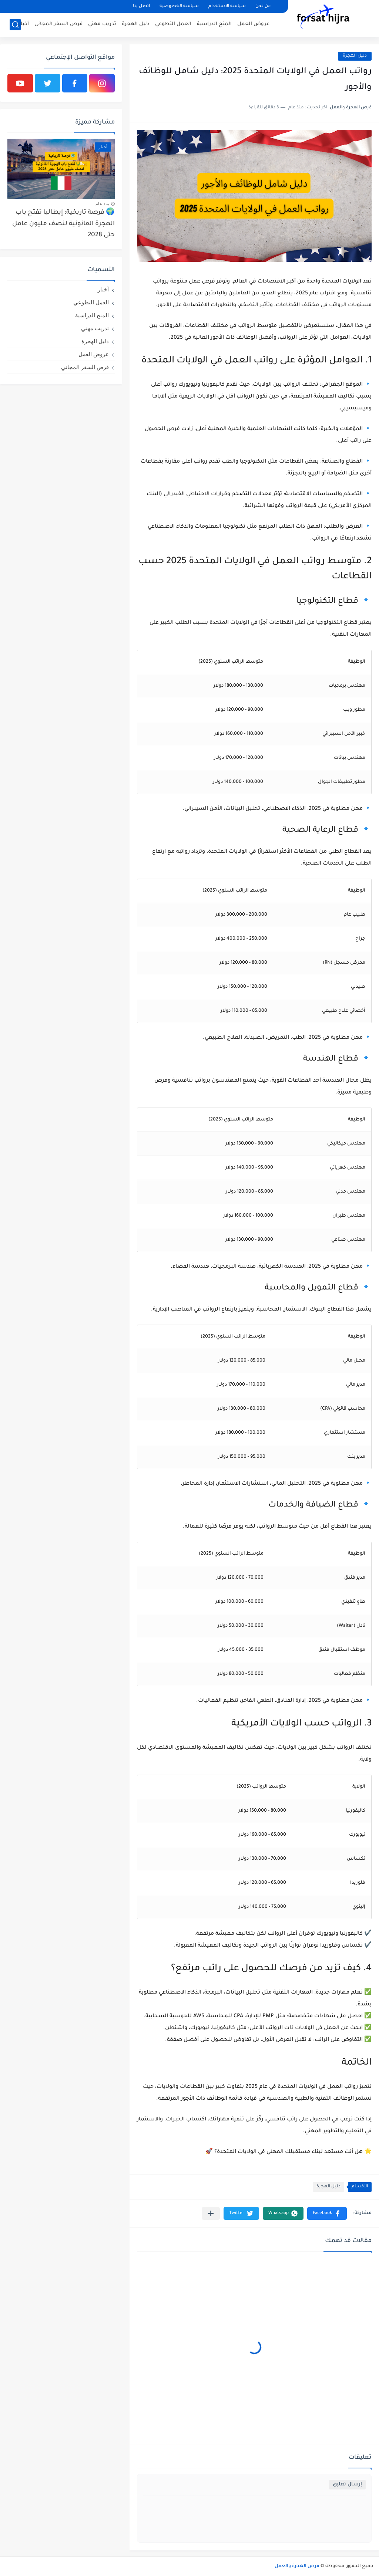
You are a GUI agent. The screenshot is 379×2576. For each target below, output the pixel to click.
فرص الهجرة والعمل (297, 2566)
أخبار (24, 24)
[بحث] (15, 24)
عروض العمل (253, 24)
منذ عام (102, 203)
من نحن (263, 6)
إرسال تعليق (347, 2484)
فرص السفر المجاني (58, 24)
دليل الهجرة (136, 24)
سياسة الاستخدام (227, 6)
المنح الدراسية (214, 24)
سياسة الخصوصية (179, 6)
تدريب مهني (102, 24)
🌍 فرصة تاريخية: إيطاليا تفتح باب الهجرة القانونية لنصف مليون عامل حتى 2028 (63, 224)
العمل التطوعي (173, 24)
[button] (327, 2213)
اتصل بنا (141, 6)
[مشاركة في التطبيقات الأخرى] (211, 2213)
